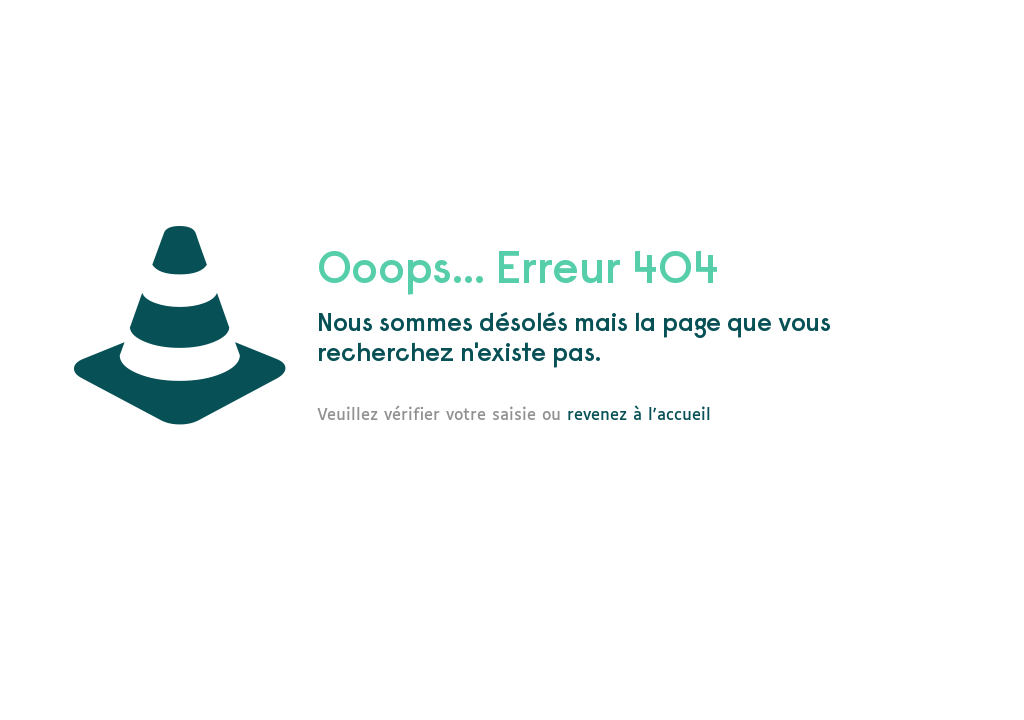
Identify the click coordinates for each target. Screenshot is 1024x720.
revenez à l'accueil (639, 415)
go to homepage (814, 414)
